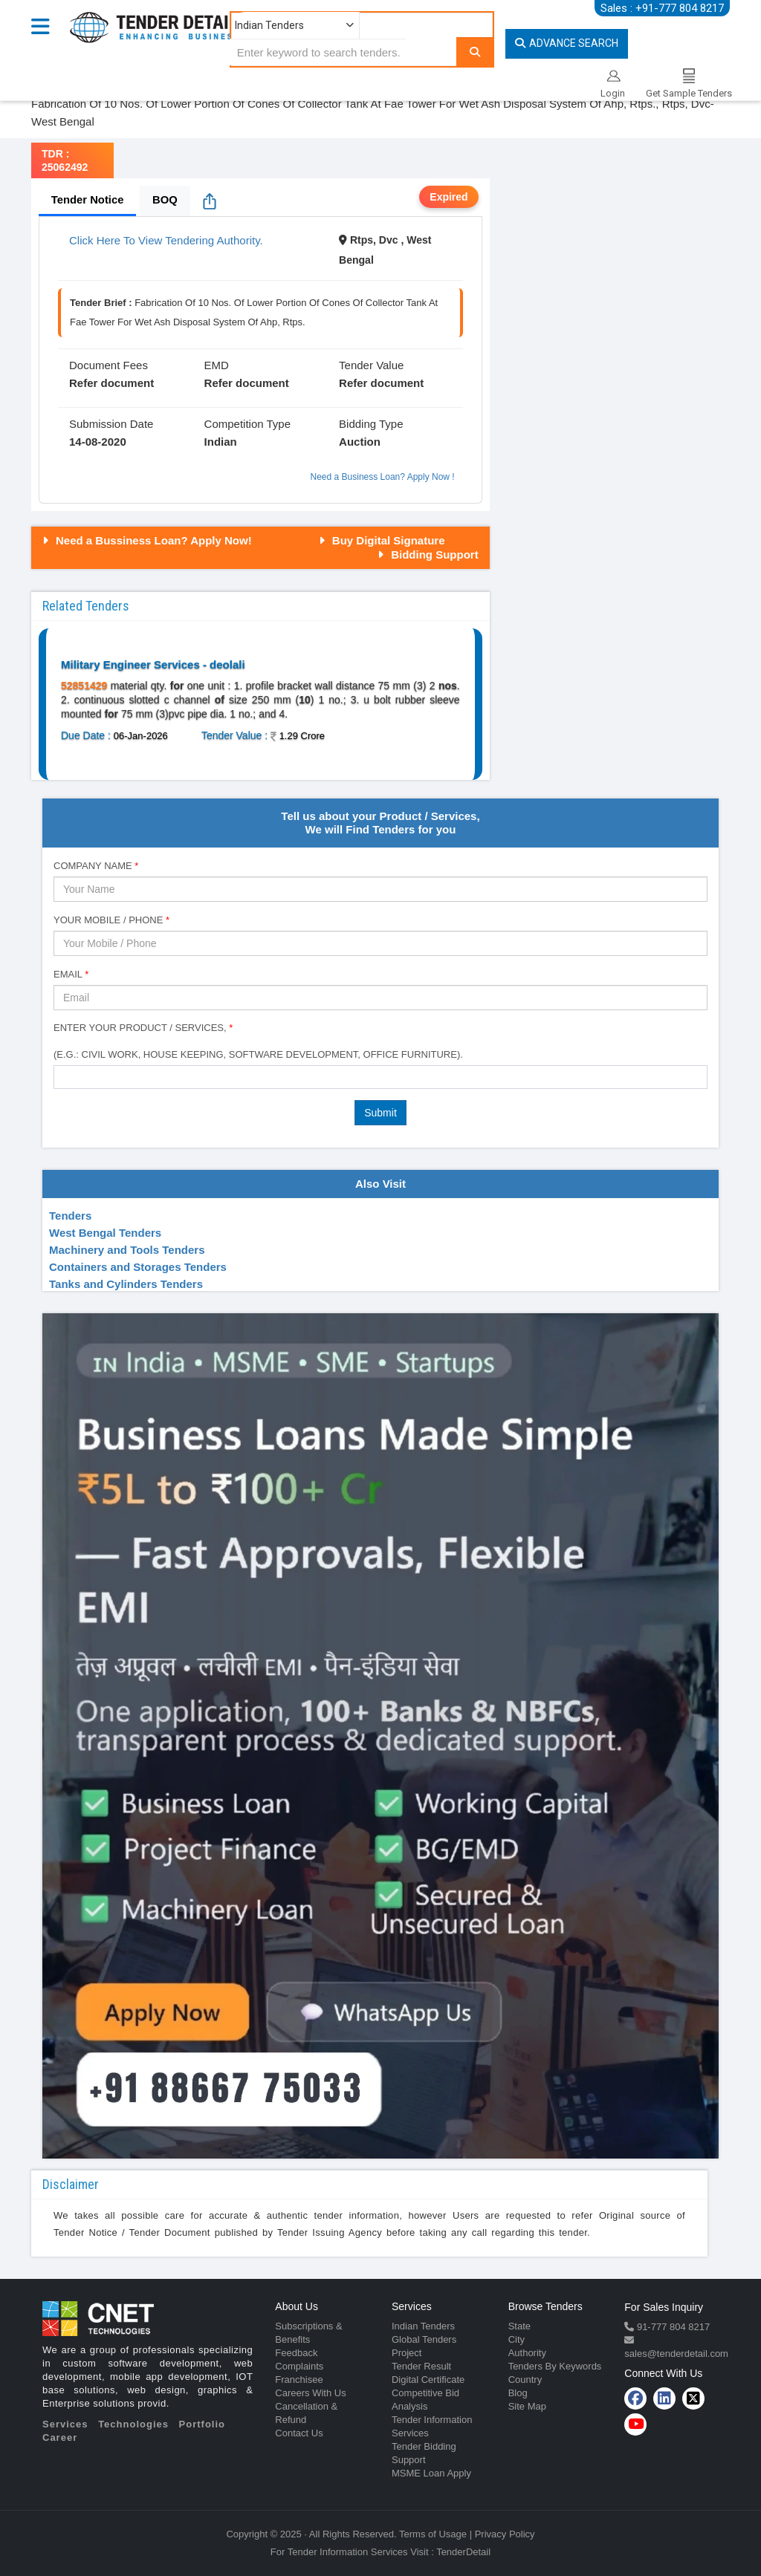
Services (65, 2424)
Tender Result (421, 2366)
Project (406, 2352)
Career (59, 2437)
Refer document (111, 383)
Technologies (133, 2424)
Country (525, 2379)
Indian (220, 441)
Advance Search (566, 43)
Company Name (96, 865)
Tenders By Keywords (555, 2366)
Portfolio (202, 2424)
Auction (359, 441)
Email (71, 974)
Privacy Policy (505, 2534)
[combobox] (380, 1077)
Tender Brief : (101, 302)
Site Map (527, 2406)
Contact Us (299, 2433)
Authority (527, 2352)
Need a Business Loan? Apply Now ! (383, 477)
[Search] (474, 51)
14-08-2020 (97, 441)
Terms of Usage (433, 2534)
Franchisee (299, 2379)
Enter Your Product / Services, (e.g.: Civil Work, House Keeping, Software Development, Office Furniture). (258, 1041)
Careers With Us (310, 2392)
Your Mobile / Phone (111, 920)
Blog (518, 2392)
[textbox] (62, 1076)
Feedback (296, 2352)
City (516, 2339)
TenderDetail (463, 2551)
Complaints (299, 2366)
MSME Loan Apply (431, 2473)
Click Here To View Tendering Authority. (166, 240)
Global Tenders (424, 2339)
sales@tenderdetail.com (676, 2353)
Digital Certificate (428, 2379)
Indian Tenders (423, 2326)
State (519, 2326)
